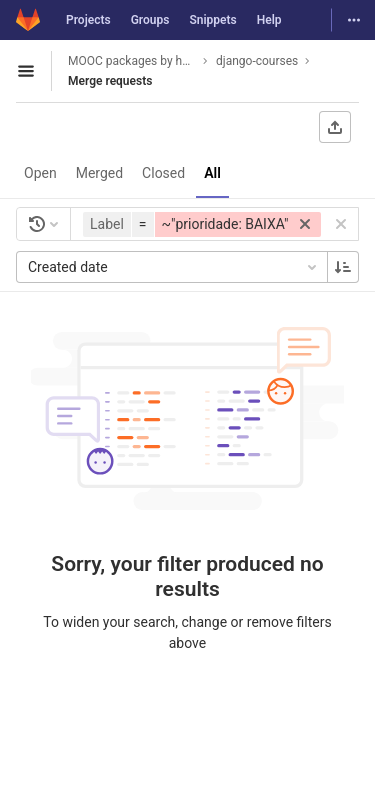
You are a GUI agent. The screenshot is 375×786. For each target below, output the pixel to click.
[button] (204, 224)
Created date (174, 267)
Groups (150, 20)
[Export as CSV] (335, 127)
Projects (88, 20)
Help (269, 20)
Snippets (212, 20)
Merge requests (110, 81)
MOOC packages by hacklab (132, 61)
